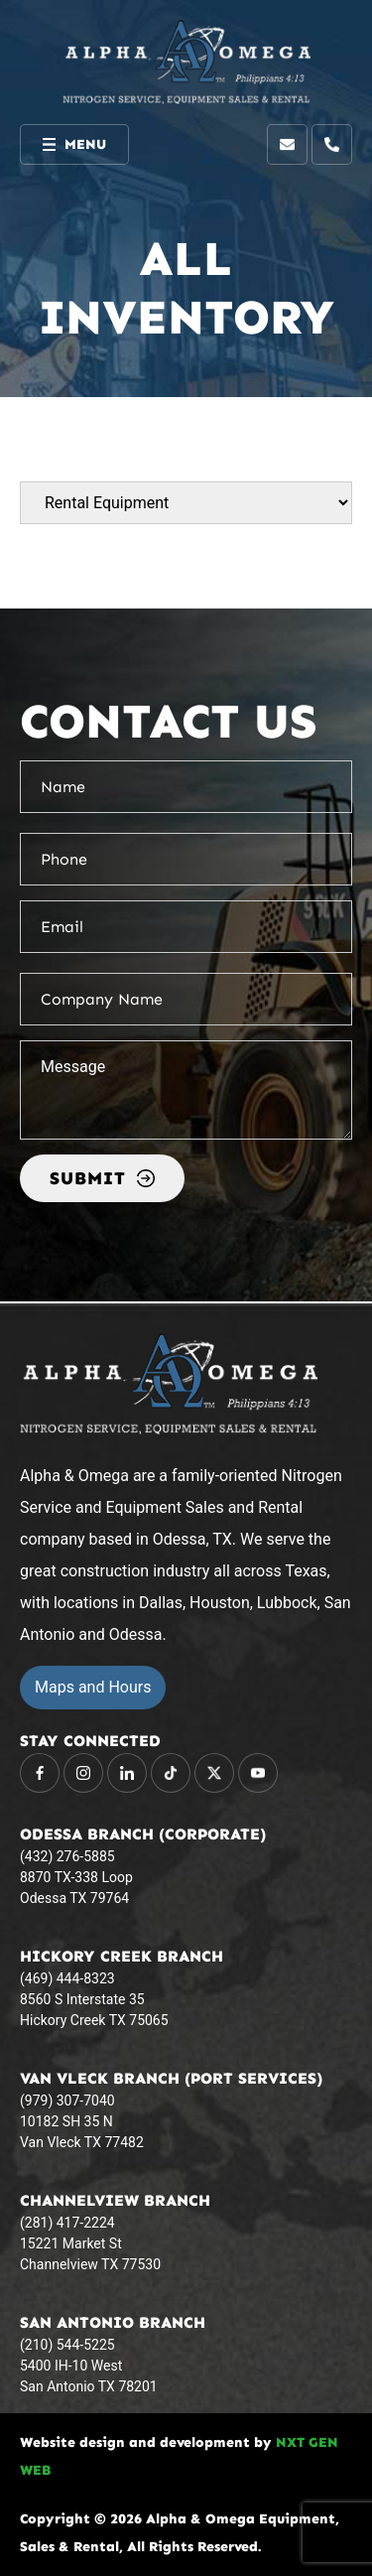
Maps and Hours (93, 1687)
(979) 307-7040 (67, 2100)
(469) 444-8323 (67, 1978)
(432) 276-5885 (67, 1856)
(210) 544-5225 (67, 2345)
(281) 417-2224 (67, 2223)
